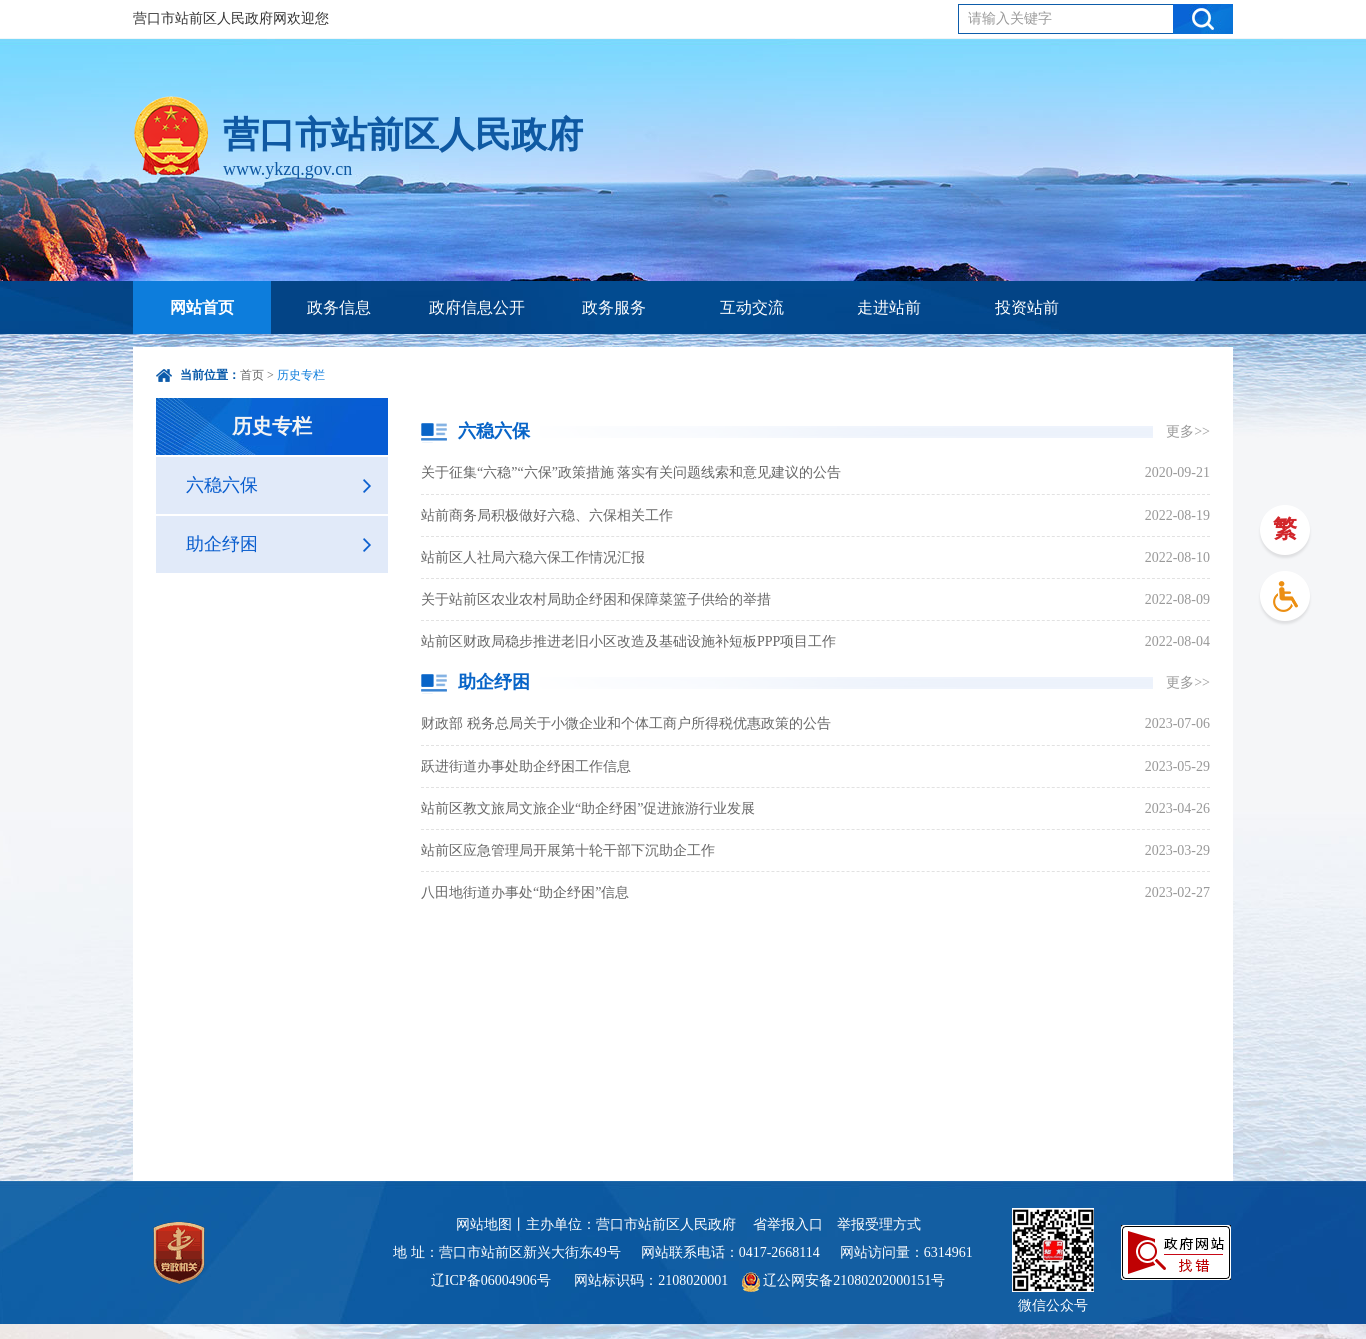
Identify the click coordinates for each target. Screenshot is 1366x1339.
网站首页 (202, 307)
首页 (252, 375)
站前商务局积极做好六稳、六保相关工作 (547, 515)
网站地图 (484, 1224)
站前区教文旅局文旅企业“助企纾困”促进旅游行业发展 (588, 808)
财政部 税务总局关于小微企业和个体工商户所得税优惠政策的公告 (626, 723)
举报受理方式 (879, 1224)
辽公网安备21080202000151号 (844, 1280)
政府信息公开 (477, 307)
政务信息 (339, 307)
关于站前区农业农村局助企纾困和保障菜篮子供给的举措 (596, 599)
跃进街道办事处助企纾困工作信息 (526, 766)
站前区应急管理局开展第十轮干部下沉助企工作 (568, 850)
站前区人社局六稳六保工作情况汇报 (533, 557)
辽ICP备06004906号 (492, 1280)
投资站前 (1027, 307)
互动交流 (752, 307)
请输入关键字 (1010, 18)
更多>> (1188, 431)
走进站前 (889, 307)
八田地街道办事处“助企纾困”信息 (525, 892)
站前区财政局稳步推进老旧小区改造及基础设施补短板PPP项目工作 (628, 641)
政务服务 (614, 307)
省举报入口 (788, 1224)
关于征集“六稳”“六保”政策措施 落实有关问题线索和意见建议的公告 (631, 472)
